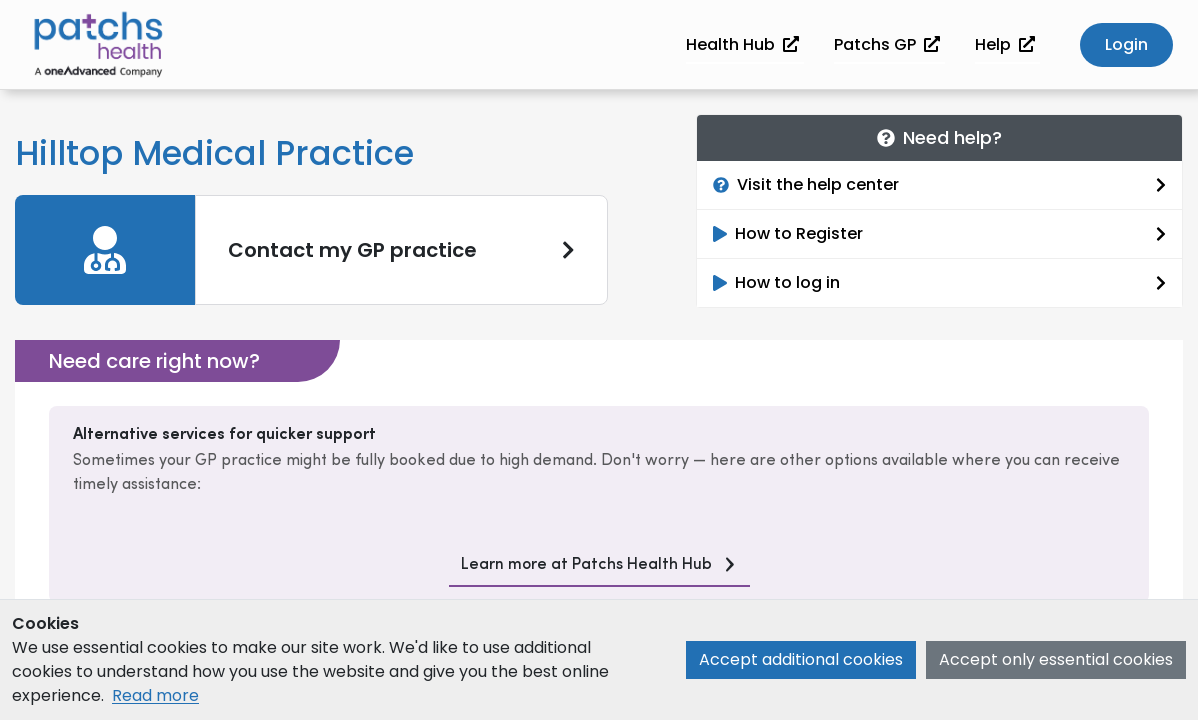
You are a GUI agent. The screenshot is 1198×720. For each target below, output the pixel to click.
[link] (311, 250)
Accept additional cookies (801, 659)
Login (1126, 44)
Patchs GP (887, 44)
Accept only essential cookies (1056, 659)
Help (1005, 44)
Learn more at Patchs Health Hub (586, 565)
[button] (1126, 46)
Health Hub (742, 44)
